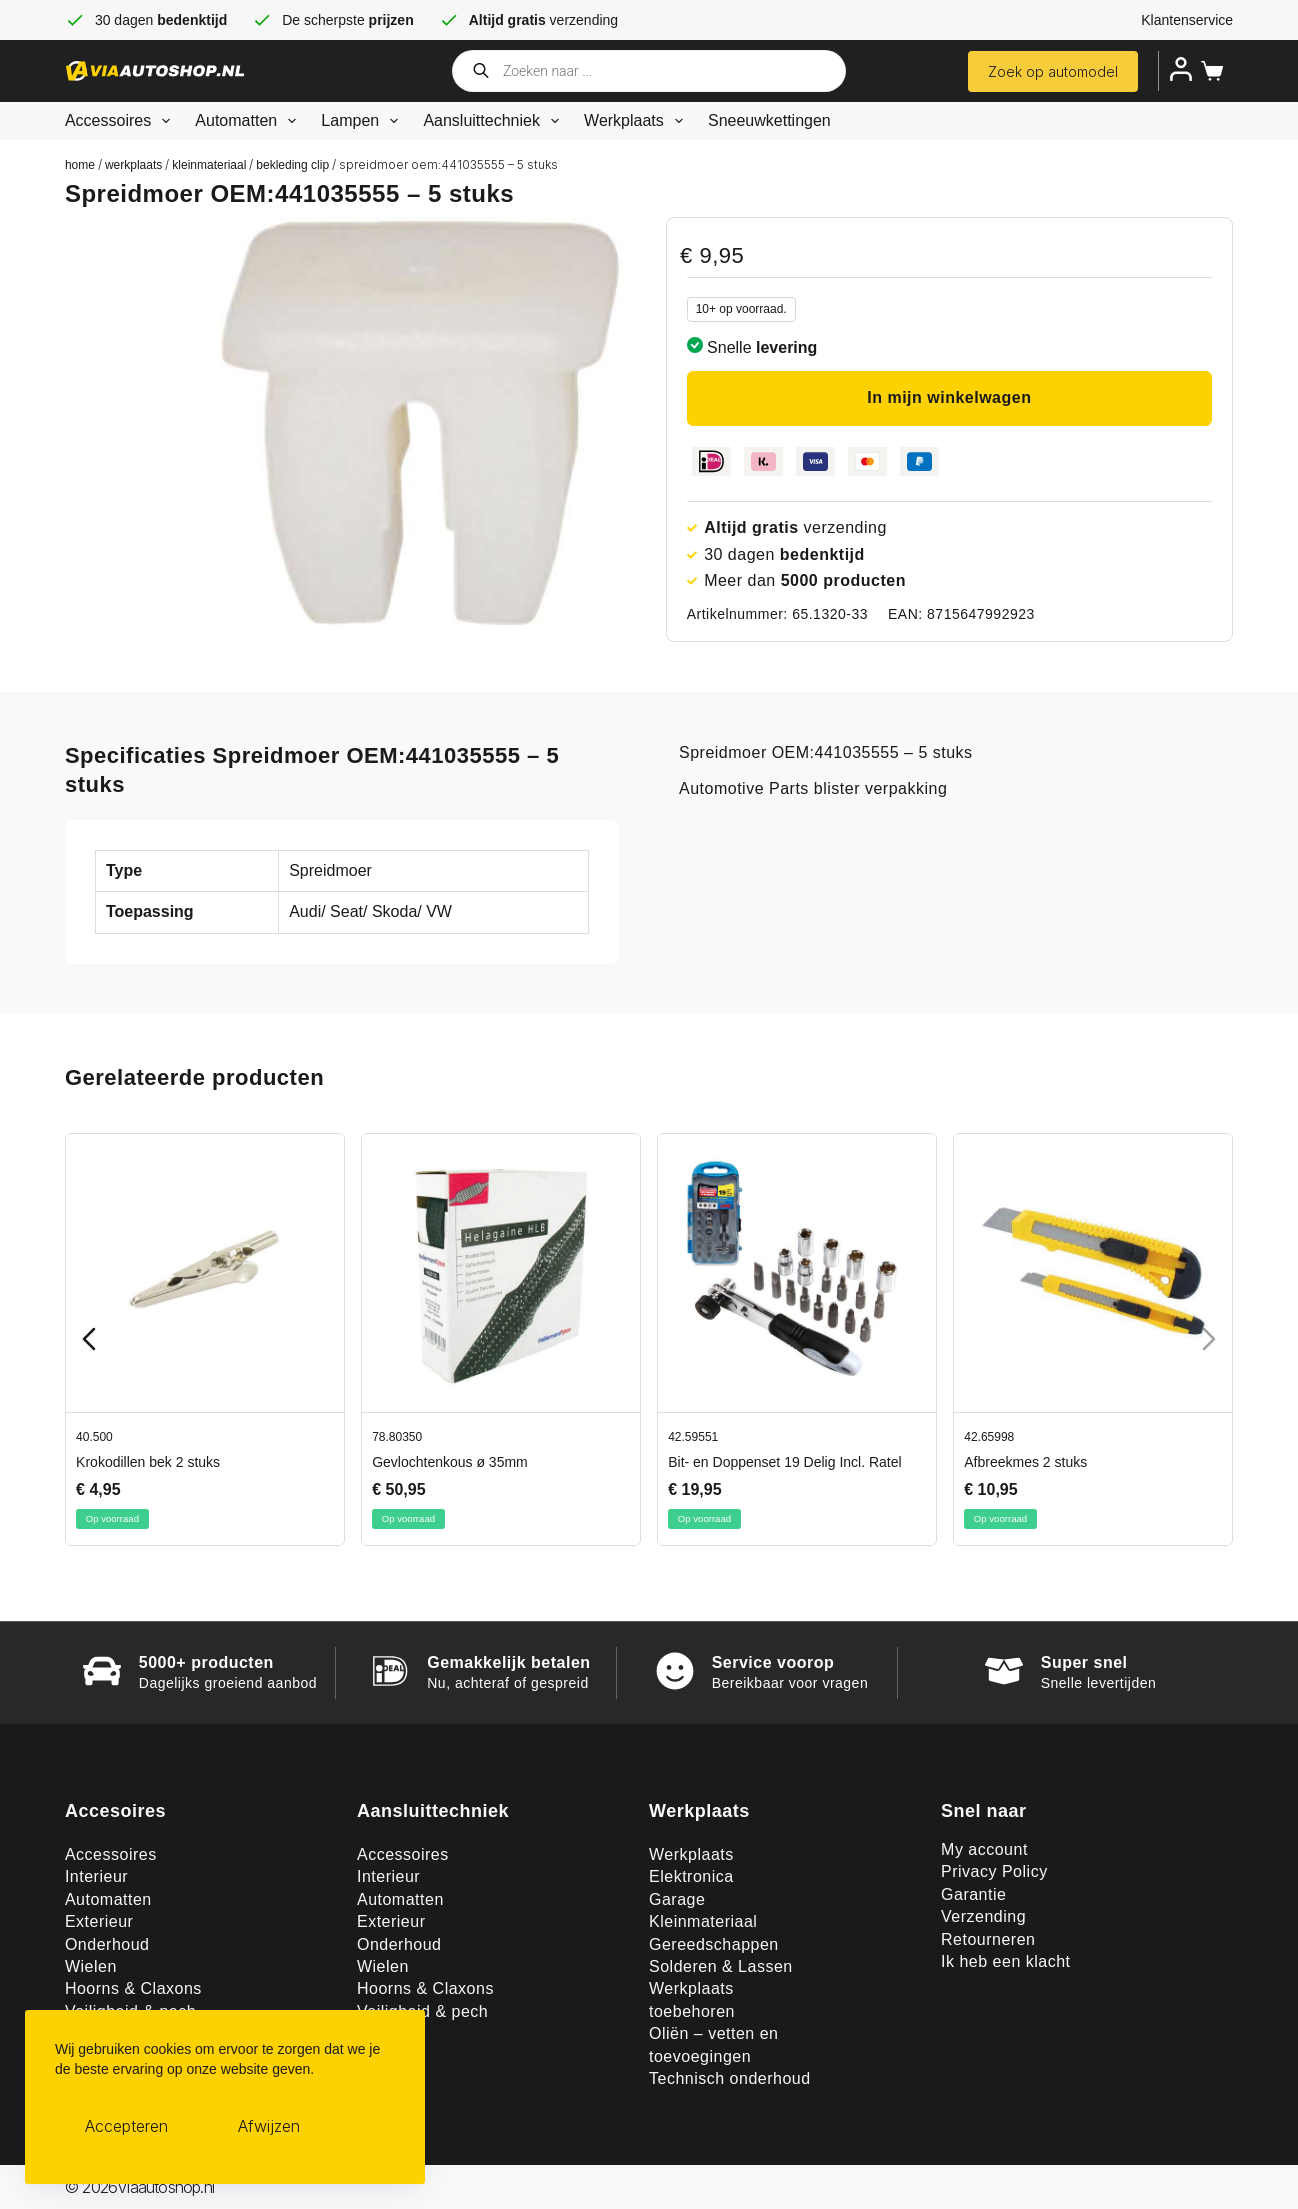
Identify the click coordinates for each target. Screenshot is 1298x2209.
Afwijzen (269, 2126)
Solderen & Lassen (721, 1966)
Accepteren (126, 2126)
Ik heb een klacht (1005, 1961)
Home (80, 165)
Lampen (363, 121)
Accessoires (121, 121)
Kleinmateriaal (209, 165)
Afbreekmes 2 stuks (1025, 1462)
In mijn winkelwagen (949, 397)
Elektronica (691, 1876)
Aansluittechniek (495, 121)
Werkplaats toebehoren (692, 1999)
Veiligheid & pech (422, 2011)
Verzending (983, 1916)
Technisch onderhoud (730, 2078)
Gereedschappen (714, 1944)
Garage (677, 1899)
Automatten (249, 121)
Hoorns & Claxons (133, 1988)
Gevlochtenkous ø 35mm (450, 1462)
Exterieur (99, 1921)
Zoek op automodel (1053, 71)
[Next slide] (1209, 1339)
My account (984, 1849)
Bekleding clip (292, 165)
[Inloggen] (1181, 69)
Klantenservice (1187, 20)
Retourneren (988, 1939)
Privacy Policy (994, 1871)
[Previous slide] (89, 1339)
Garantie (973, 1894)
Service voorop (773, 1662)
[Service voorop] (675, 1671)
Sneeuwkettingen (769, 120)
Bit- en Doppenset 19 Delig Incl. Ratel (784, 1462)
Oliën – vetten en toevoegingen (713, 2044)
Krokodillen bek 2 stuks (148, 1462)
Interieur (96, 1876)
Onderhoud (107, 1944)
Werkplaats (637, 121)
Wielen (91, 1966)
